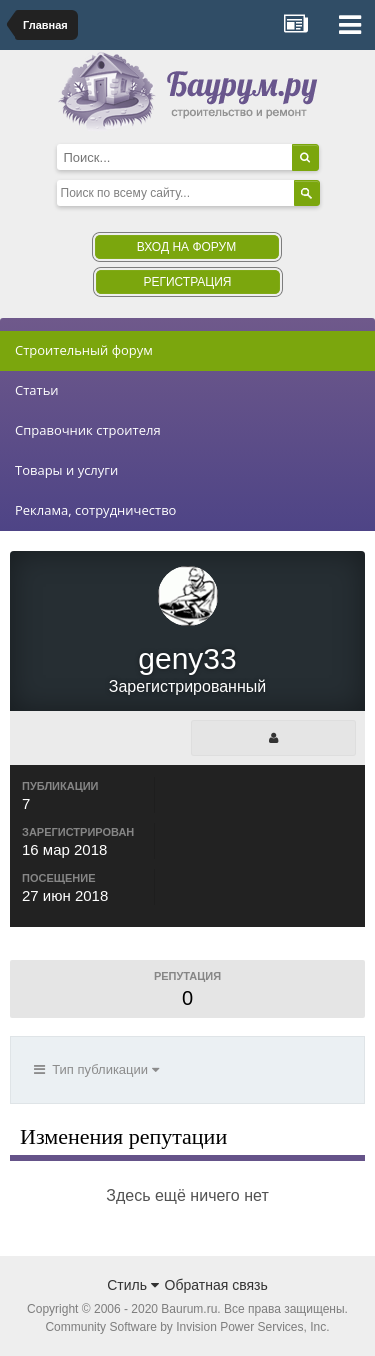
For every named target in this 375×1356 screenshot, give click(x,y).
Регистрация (187, 282)
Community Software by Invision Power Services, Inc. (187, 1327)
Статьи (37, 390)
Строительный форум (84, 350)
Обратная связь (216, 1285)
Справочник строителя (88, 430)
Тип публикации (96, 1069)
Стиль (133, 1285)
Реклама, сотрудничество (95, 510)
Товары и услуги (66, 470)
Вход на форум (186, 247)
